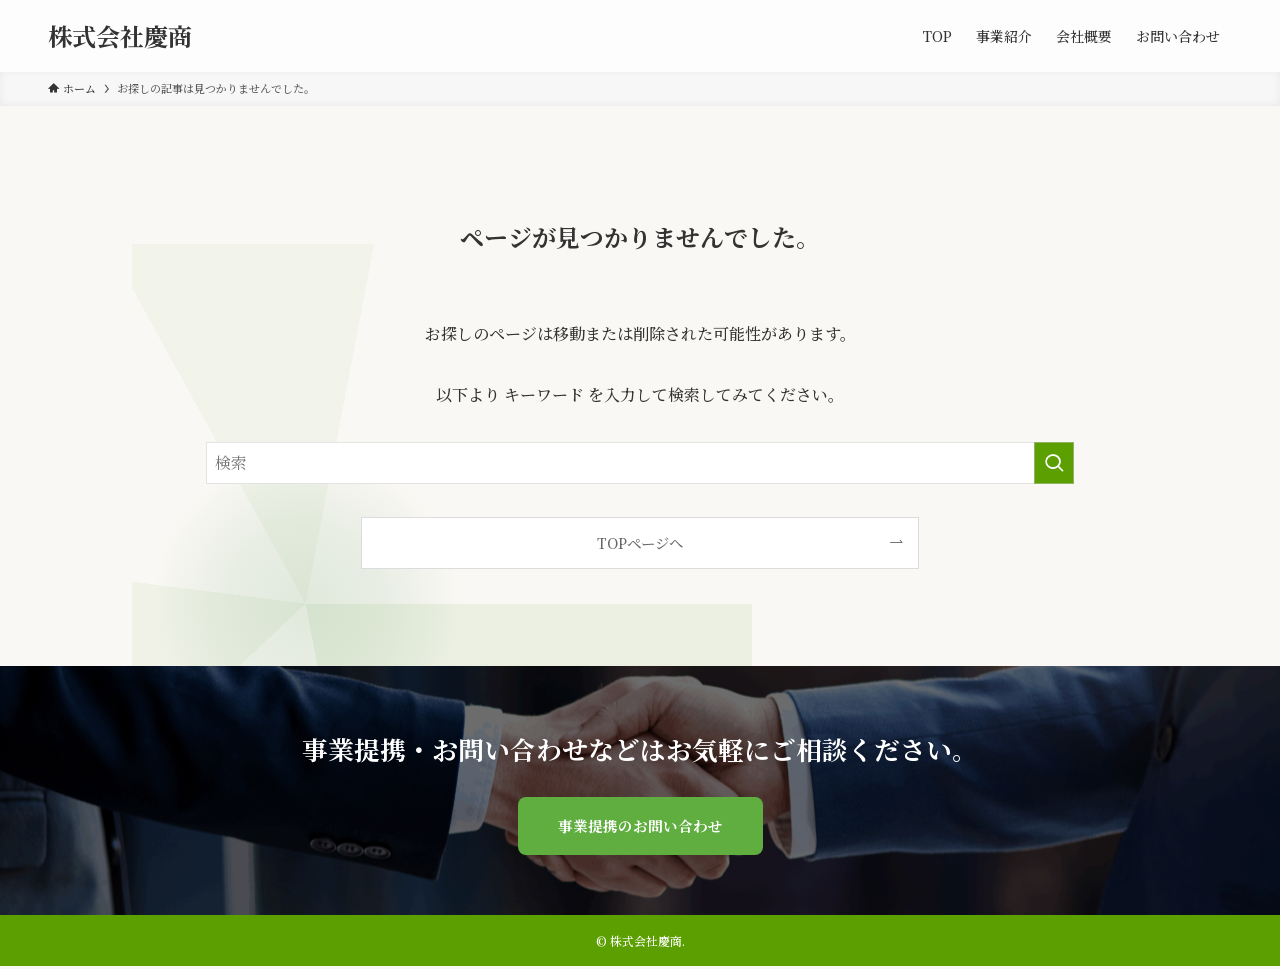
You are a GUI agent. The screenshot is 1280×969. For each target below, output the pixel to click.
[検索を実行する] (1054, 463)
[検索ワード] (640, 463)
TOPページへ (640, 542)
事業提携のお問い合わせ (640, 826)
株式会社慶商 (120, 36)
